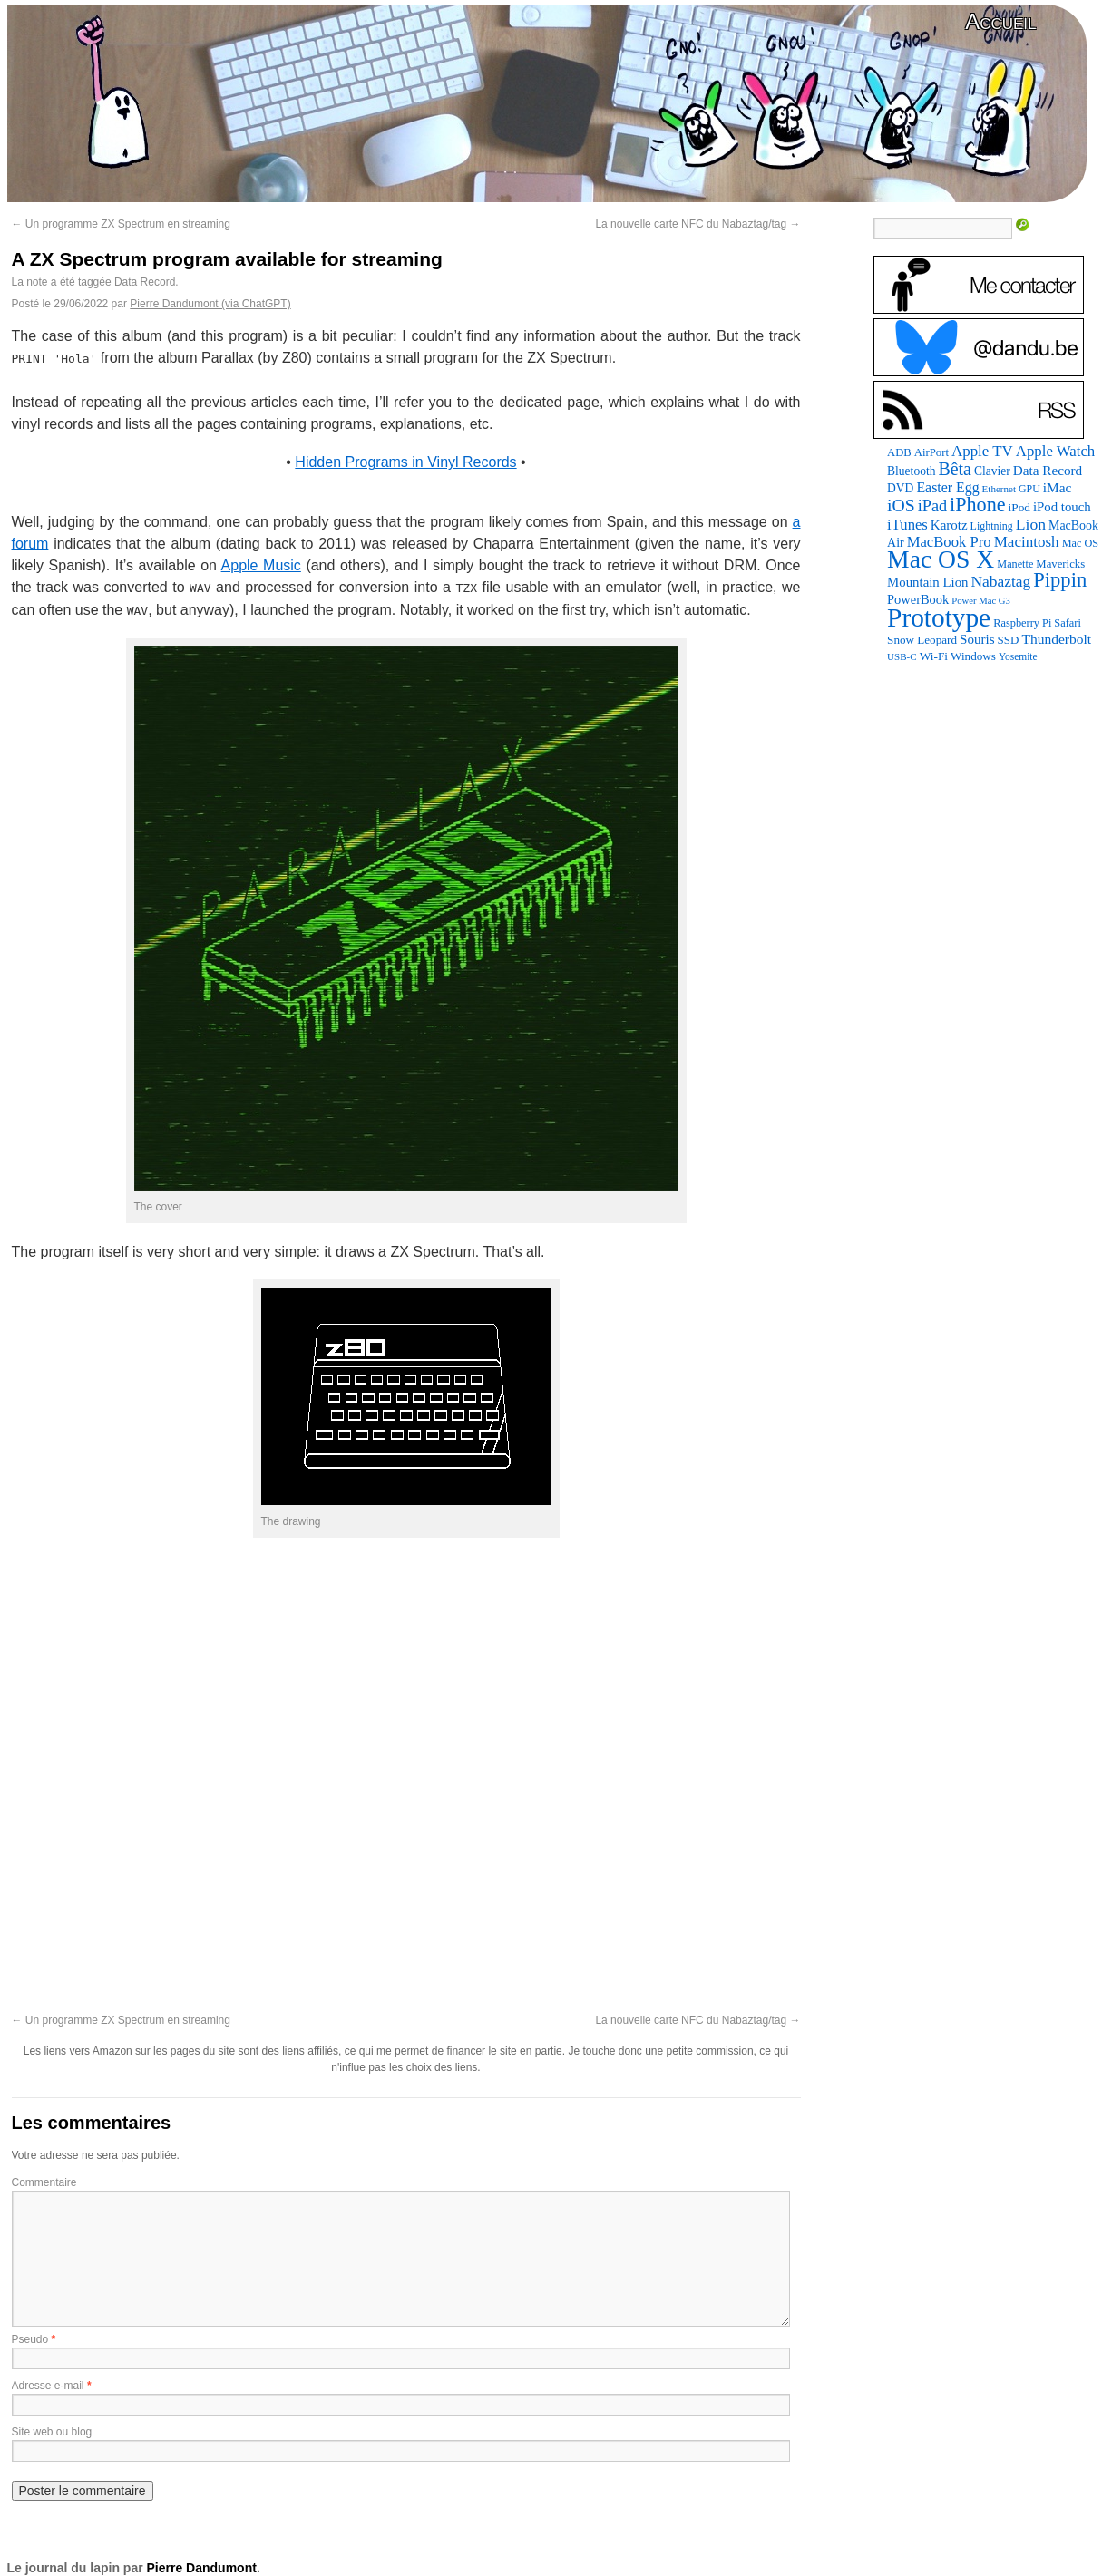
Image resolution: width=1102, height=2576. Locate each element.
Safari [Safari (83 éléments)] (1067, 623)
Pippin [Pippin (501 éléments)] (1060, 580)
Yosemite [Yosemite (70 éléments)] (1018, 656)
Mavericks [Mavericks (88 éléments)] (1060, 564)
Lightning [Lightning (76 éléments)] (991, 526)
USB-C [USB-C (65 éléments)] (902, 656)
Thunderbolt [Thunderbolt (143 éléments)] (1056, 638)
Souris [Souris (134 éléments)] (977, 639)
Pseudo (30, 2339)
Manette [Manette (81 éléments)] (1015, 564)
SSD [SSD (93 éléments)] (1008, 639)
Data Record (144, 282)
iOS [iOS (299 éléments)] (901, 505)
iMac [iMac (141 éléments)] (1057, 487)
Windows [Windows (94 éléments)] (973, 656)
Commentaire (44, 2182)
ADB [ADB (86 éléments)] (899, 452)
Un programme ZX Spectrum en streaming (121, 224)
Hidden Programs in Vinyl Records (405, 462)
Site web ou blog (52, 2431)
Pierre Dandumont (202, 2568)
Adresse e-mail (48, 2385)
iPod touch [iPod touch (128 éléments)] (1062, 507)
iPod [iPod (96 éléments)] (1019, 507)
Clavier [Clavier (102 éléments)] (992, 471)
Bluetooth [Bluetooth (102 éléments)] (911, 471)
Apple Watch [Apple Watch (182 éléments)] (1055, 451)
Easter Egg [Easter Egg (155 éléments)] (947, 487)
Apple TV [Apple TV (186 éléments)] (982, 451)
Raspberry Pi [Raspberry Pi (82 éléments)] (1022, 623)
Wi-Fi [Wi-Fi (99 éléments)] (934, 656)
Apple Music (261, 565)
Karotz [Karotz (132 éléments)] (949, 525)
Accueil (1000, 21)
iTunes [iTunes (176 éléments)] (907, 524)
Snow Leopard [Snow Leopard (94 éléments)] (922, 639)
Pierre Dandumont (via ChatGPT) (210, 303)
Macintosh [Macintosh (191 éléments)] (1026, 541)
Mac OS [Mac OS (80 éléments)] (1080, 543)
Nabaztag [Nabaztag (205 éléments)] (1000, 581)
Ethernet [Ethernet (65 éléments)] (999, 488)
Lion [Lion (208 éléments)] (1031, 524)
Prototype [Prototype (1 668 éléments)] (938, 617)
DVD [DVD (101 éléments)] (900, 488)
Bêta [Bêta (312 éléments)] (954, 469)
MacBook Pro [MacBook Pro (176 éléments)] (949, 541)
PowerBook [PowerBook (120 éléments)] (918, 599)
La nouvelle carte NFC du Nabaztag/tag (697, 224)
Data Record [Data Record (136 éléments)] (1047, 470)
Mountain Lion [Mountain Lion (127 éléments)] (927, 582)
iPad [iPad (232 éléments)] (932, 506)
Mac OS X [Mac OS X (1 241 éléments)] (940, 559)
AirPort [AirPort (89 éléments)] (931, 452)
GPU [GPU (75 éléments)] (1029, 488)
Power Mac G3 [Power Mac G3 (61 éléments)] (980, 601)
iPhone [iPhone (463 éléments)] (978, 504)
